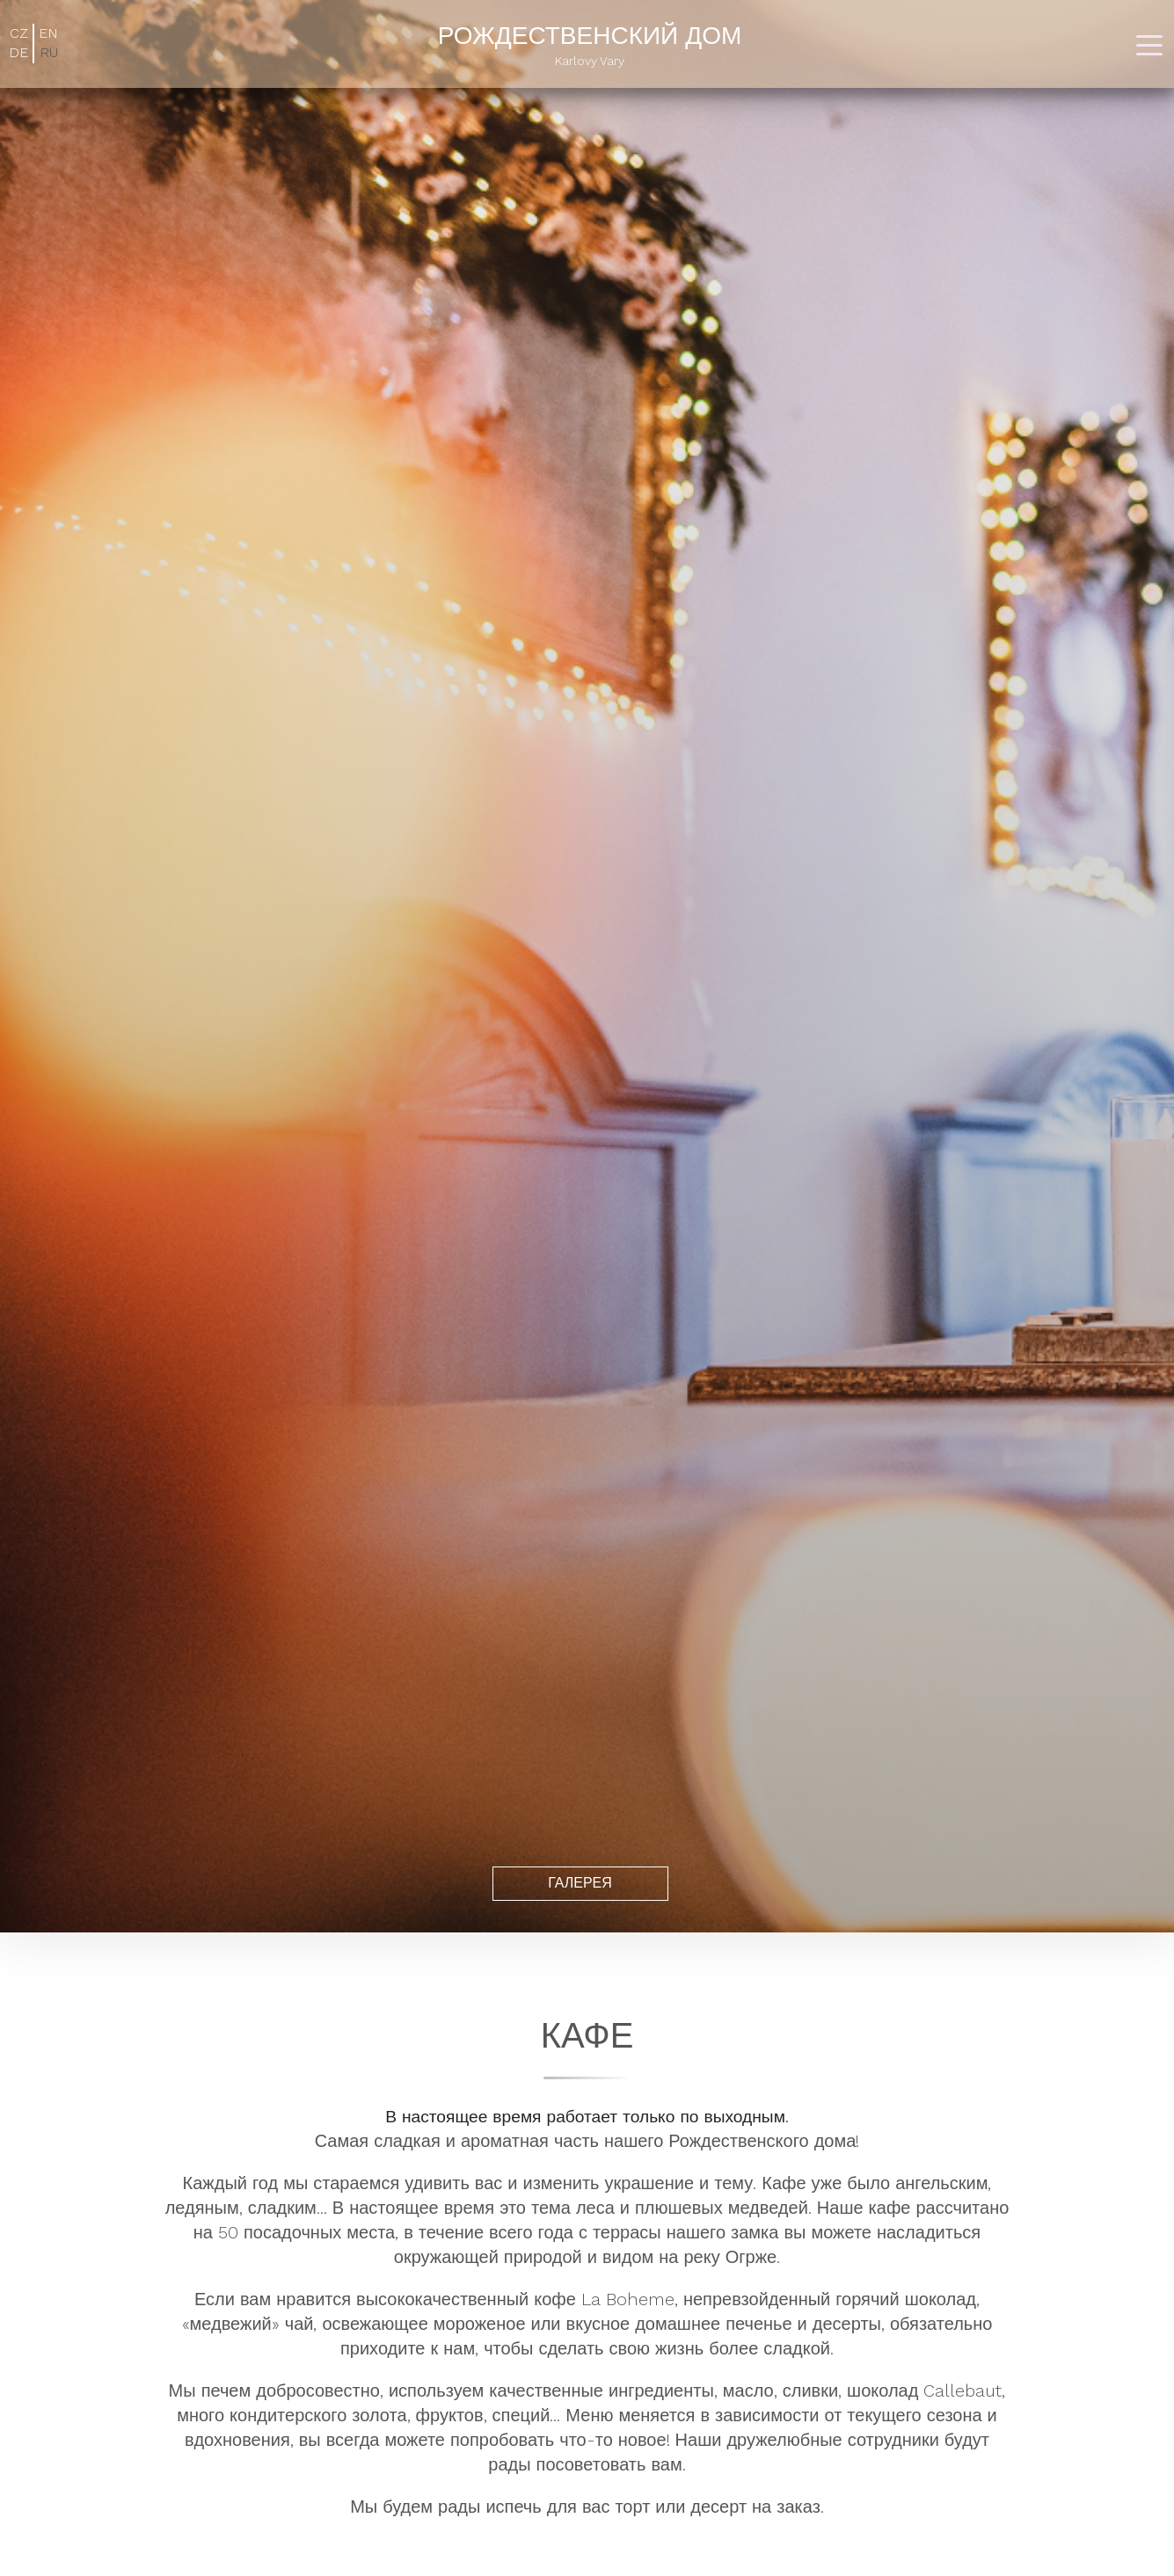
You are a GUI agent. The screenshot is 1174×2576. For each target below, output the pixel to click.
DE (18, 52)
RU (49, 52)
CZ (19, 33)
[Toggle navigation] (1149, 44)
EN (48, 33)
